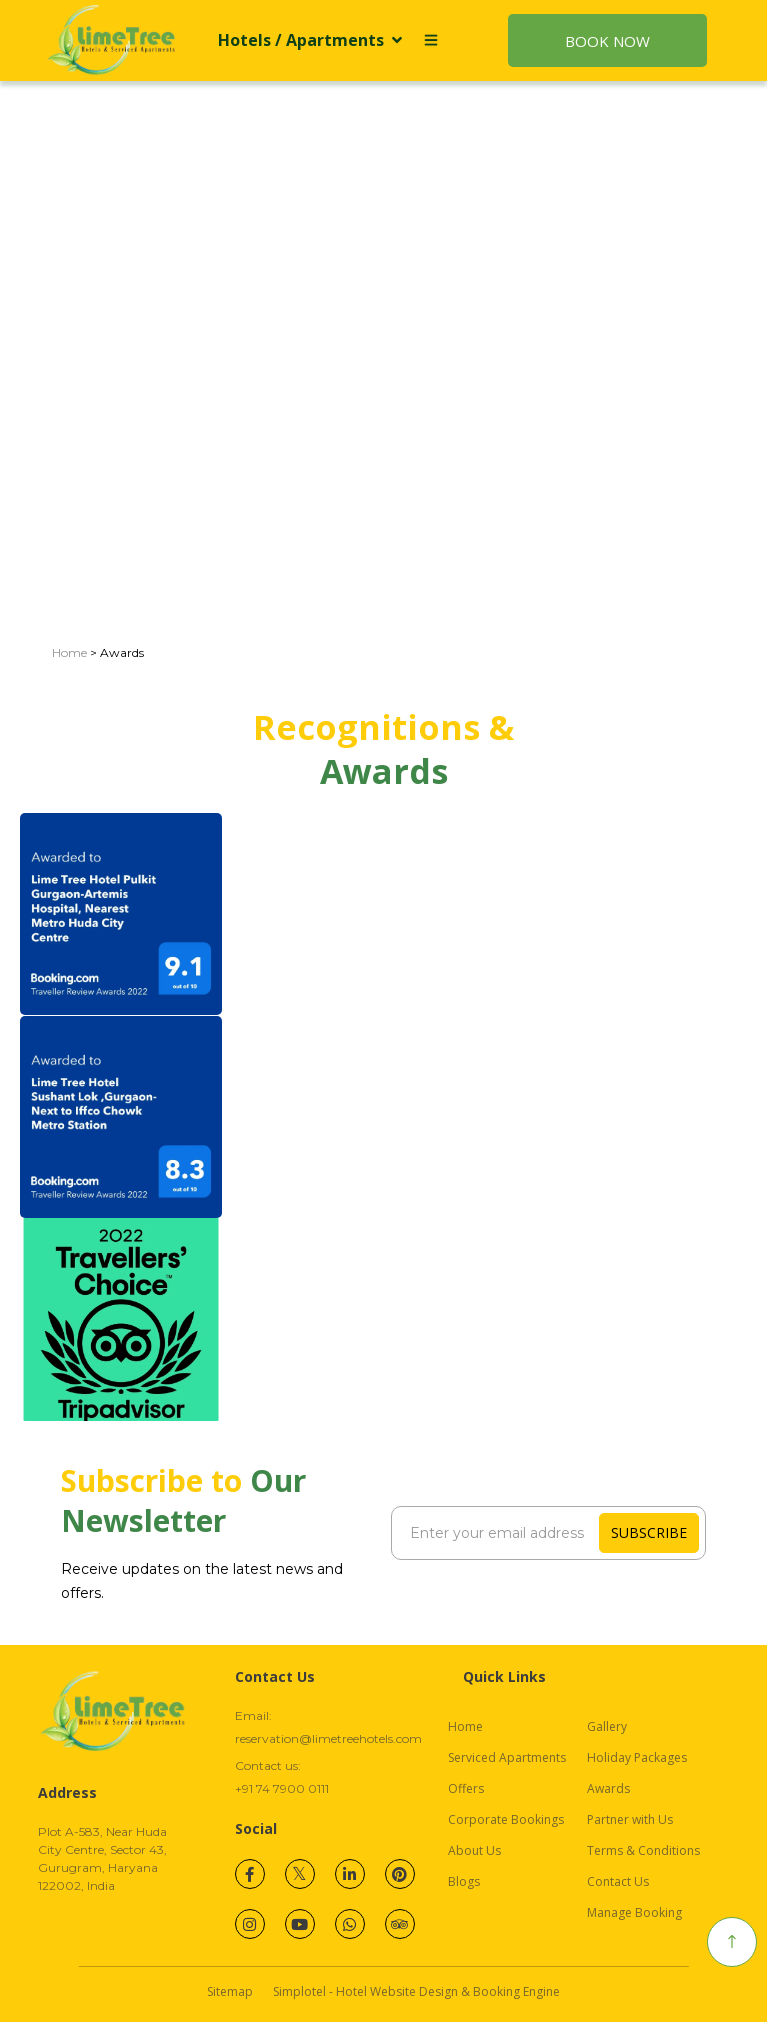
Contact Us (618, 1881)
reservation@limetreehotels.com (328, 1738)
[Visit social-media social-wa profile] (350, 1924)
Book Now (607, 41)
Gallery (607, 1726)
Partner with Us (630, 1819)
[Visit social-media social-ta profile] (400, 1924)
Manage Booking (634, 1912)
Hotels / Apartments (310, 40)
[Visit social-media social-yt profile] (300, 1924)
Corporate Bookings (506, 1819)
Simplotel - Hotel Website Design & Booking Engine (416, 1991)
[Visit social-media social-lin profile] (350, 1874)
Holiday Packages (637, 1757)
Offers (466, 1788)
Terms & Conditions (643, 1850)
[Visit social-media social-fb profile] (250, 1874)
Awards (608, 1788)
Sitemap (230, 1991)
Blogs (464, 1881)
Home (69, 652)
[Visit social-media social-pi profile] (400, 1874)
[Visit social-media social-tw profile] (300, 1874)
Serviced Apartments (507, 1757)
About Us (474, 1850)
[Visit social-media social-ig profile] (250, 1924)
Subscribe (649, 1532)
